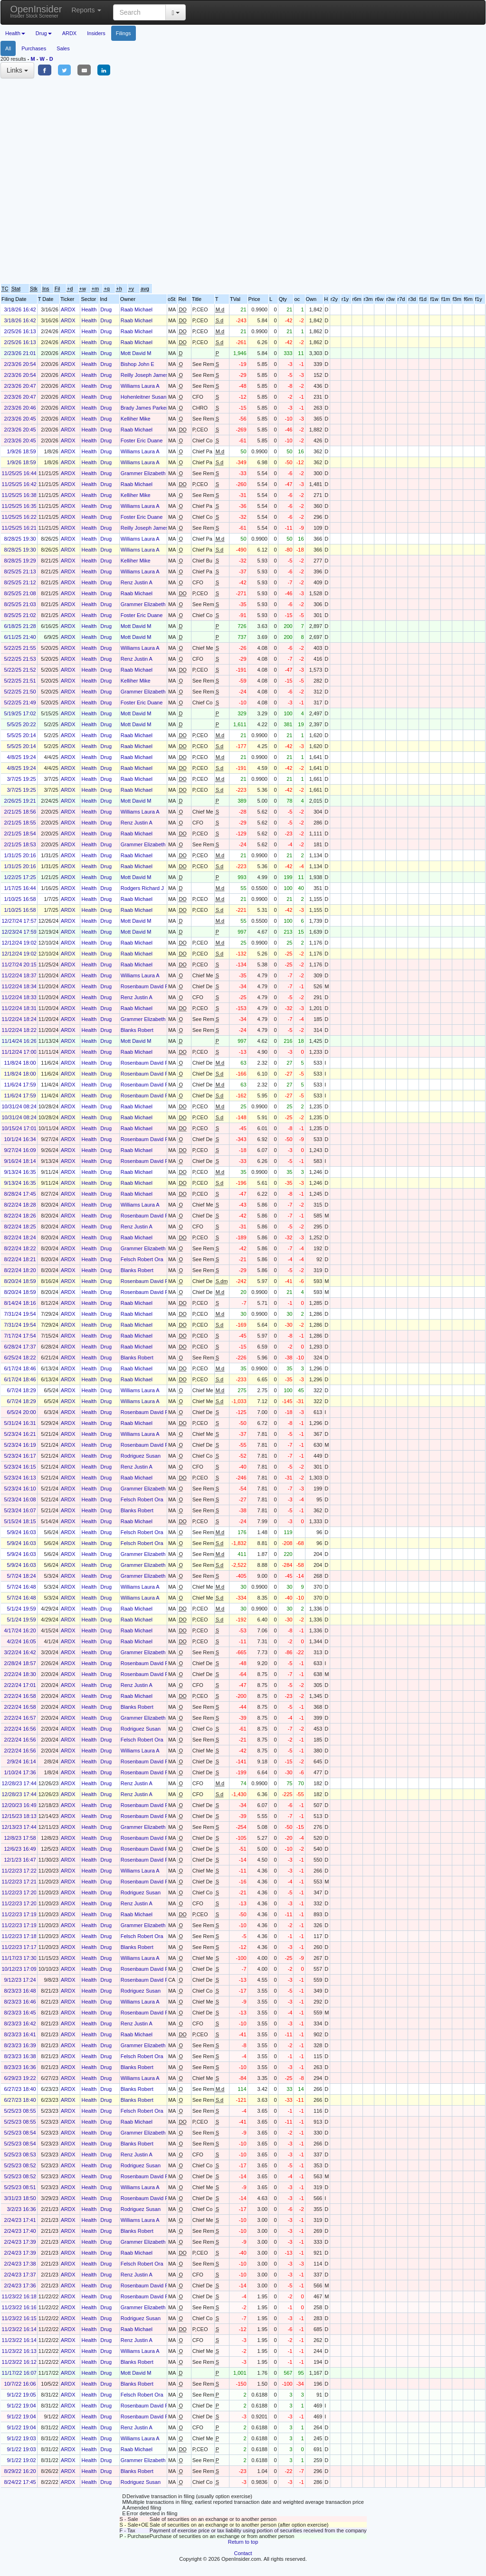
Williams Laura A (140, 386)
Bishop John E (137, 364)
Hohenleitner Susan (144, 397)
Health (88, 309)
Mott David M (136, 353)
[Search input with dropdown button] (139, 12)
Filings (123, 33)
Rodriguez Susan (141, 1456)
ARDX (69, 33)
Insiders (96, 33)
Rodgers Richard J (142, 888)
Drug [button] (44, 33)
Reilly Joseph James (145, 375)
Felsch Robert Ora (142, 1259)
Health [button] (15, 33)
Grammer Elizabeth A (146, 473)
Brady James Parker (144, 408)
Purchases (33, 48)
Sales (63, 48)
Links (17, 70)
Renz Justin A (136, 582)
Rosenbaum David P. (145, 986)
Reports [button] (86, 10)
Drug (106, 309)
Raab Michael (136, 309)
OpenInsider (36, 11)
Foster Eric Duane (142, 440)
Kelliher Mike (136, 419)
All (8, 48)
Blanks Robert (137, 1030)
